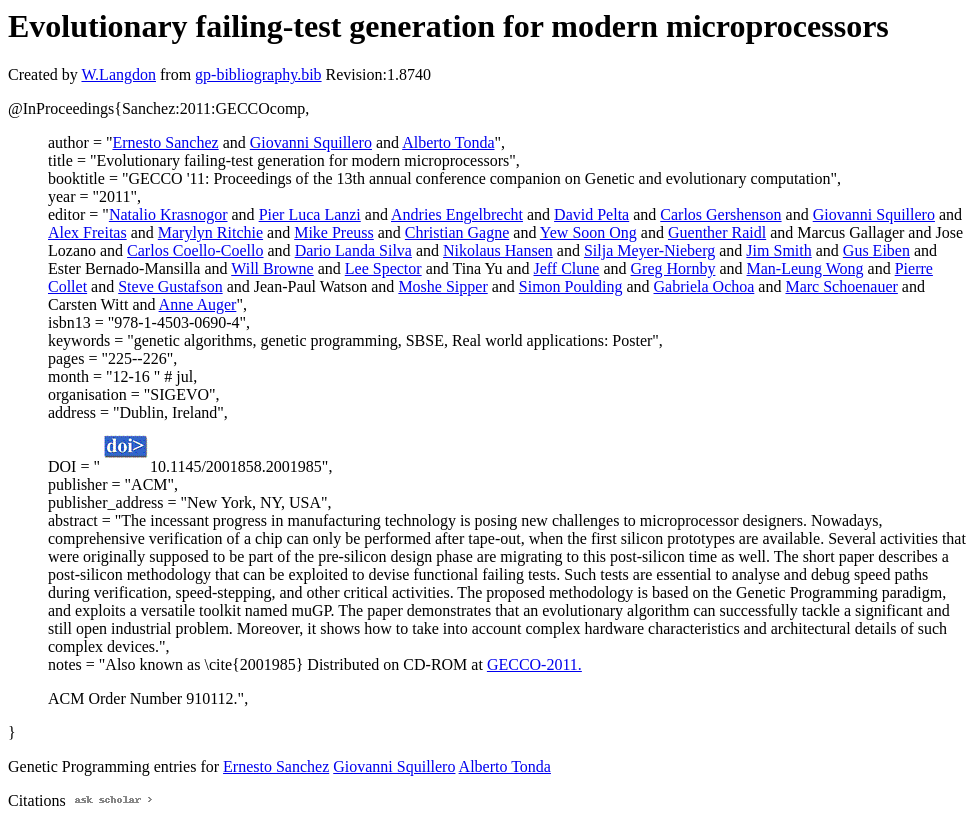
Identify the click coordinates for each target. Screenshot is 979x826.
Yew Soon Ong (588, 232)
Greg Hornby (673, 268)
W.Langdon (118, 74)
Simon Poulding (571, 286)
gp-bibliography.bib (258, 74)
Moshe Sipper (442, 286)
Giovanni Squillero (311, 142)
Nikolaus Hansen (498, 250)
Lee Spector (383, 268)
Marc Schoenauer (841, 286)
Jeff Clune (567, 268)
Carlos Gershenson (720, 214)
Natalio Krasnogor (168, 214)
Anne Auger (198, 304)
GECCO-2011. (534, 664)
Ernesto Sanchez (165, 142)
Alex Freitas (87, 232)
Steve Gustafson (170, 286)
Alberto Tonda (448, 142)
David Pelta (591, 214)
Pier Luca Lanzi (310, 214)
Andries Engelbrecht (457, 214)
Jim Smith (778, 250)
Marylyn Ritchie (210, 232)
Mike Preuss (334, 232)
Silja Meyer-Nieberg (649, 250)
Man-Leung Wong (805, 268)
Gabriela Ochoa (704, 286)
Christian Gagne (457, 232)
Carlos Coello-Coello (195, 250)
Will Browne (272, 268)
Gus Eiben (876, 250)
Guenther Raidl (717, 232)
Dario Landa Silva (353, 250)
